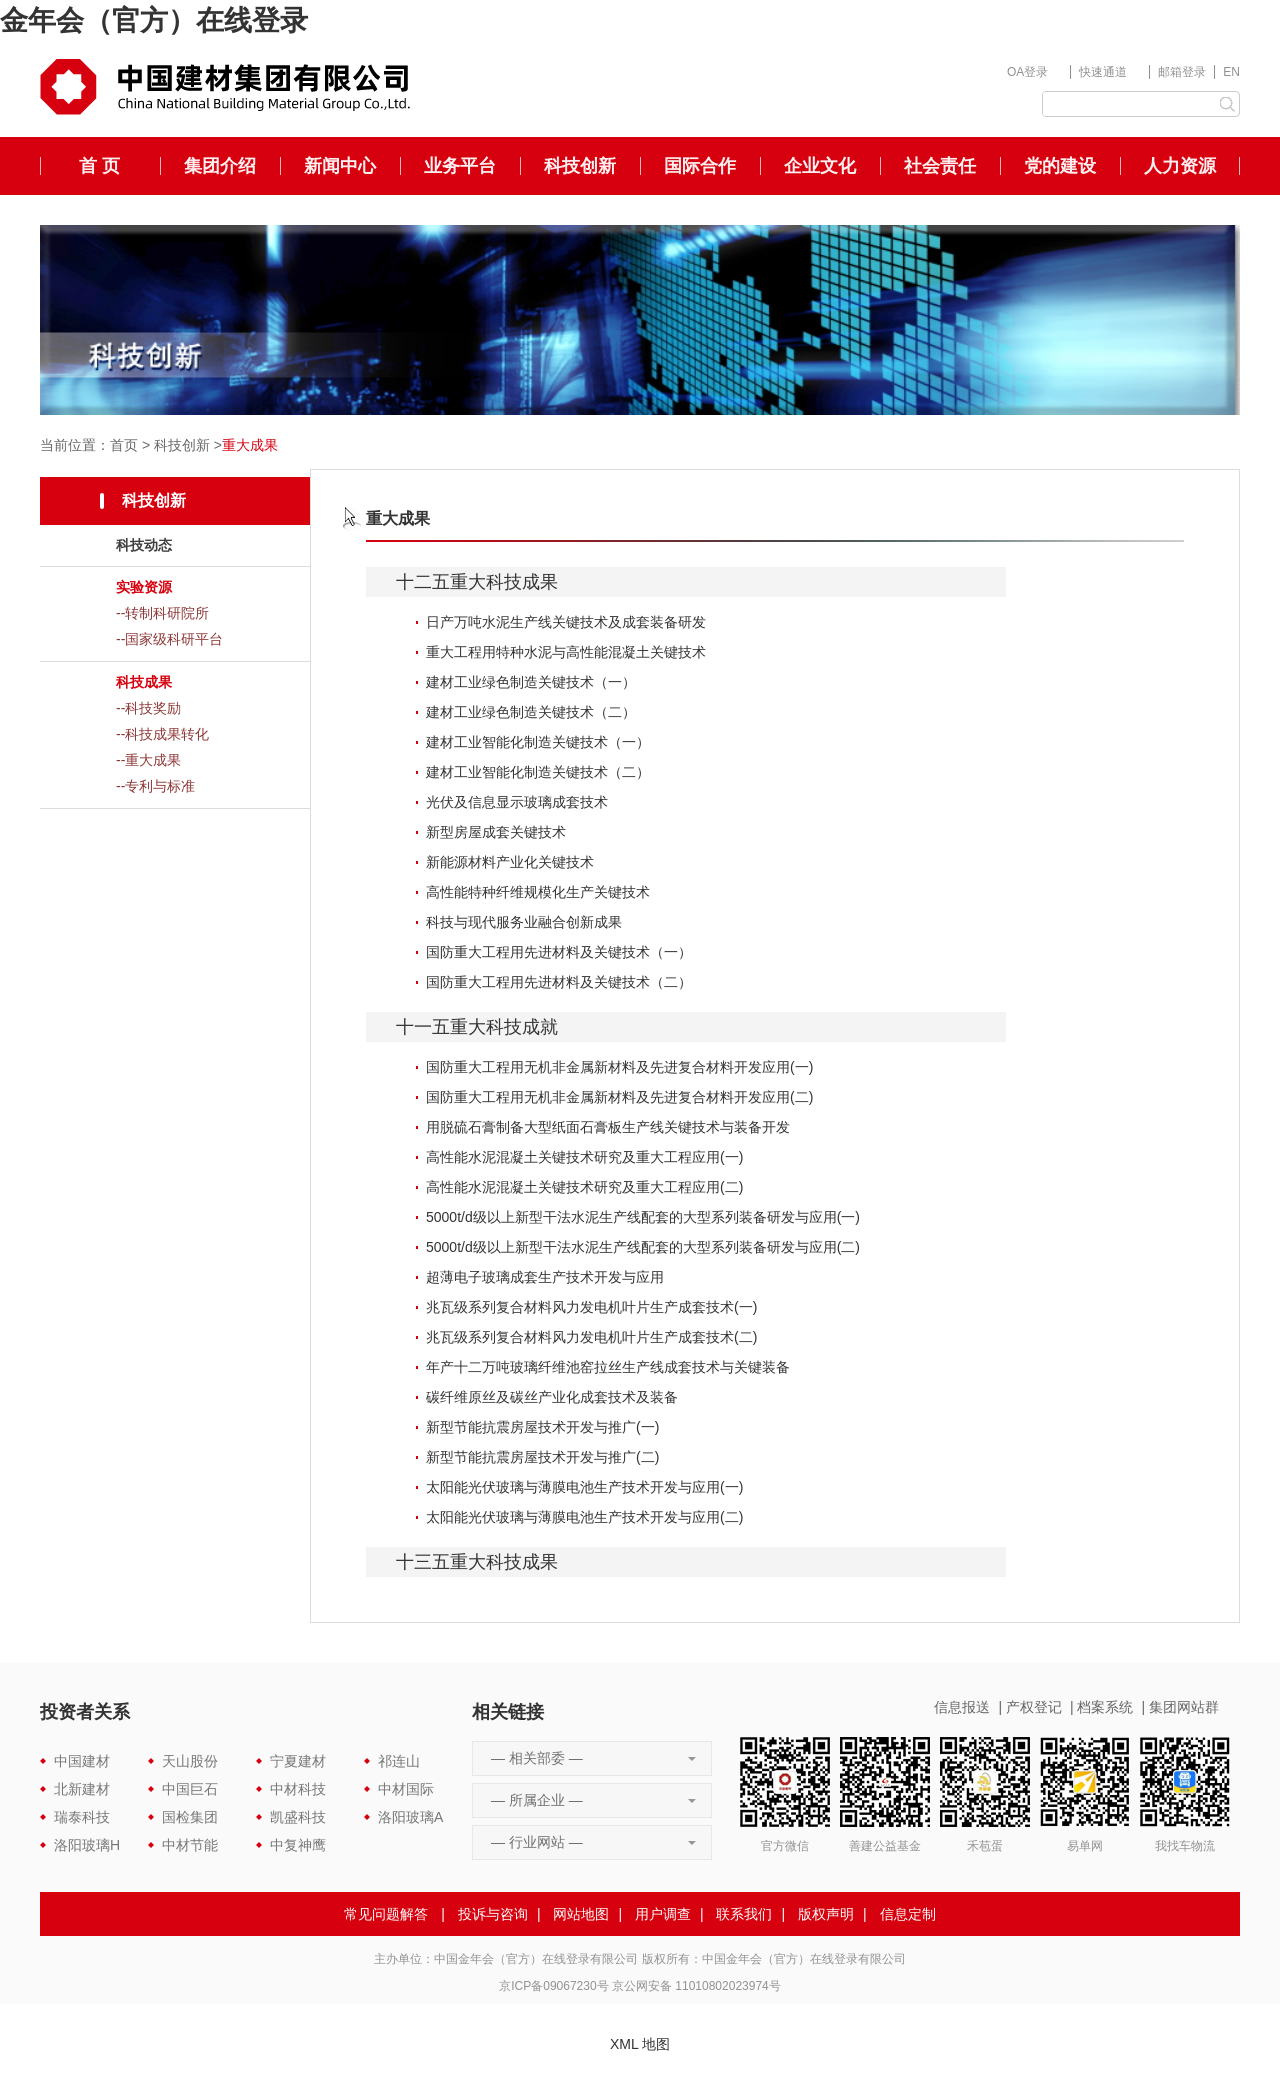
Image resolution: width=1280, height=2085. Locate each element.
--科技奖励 (148, 708)
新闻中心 (340, 166)
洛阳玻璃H (87, 1845)
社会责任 (940, 166)
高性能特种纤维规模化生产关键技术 (538, 892)
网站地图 (581, 1914)
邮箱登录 (1182, 72)
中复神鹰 (298, 1845)
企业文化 (820, 166)
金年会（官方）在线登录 (154, 20)
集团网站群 (1184, 1707)
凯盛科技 (298, 1817)
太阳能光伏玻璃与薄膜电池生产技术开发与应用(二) (584, 1517)
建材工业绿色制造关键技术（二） (531, 712)
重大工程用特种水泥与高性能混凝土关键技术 (566, 652)
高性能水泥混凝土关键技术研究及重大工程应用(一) (584, 1157)
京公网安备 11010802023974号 (696, 1986)
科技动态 (144, 545)
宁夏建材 (298, 1761)
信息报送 (962, 1707)
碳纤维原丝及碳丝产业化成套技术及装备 (552, 1397)
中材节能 (190, 1845)
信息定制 (908, 1914)
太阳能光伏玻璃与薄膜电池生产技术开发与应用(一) (584, 1487)
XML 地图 (640, 2044)
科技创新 (580, 166)
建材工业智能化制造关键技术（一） (538, 742)
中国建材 (82, 1761)
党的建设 (1060, 166)
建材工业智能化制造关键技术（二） (538, 772)
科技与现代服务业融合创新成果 (524, 922)
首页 (124, 445)
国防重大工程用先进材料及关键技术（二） (559, 982)
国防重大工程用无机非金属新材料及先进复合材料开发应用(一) (619, 1067)
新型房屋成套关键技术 (496, 832)
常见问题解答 (386, 1914)
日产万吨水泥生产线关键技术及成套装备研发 (566, 622)
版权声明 (826, 1914)
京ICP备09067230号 (553, 1986)
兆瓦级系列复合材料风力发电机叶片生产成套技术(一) (591, 1307)
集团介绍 (220, 166)
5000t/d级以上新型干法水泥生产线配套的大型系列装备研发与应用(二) (643, 1247)
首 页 (99, 166)
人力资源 (1180, 166)
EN (1231, 72)
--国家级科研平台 (169, 639)
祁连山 (399, 1761)
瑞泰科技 (82, 1817)
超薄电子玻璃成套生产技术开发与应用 (545, 1277)
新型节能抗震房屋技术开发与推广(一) (542, 1427)
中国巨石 (190, 1789)
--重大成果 (148, 760)
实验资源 (144, 587)
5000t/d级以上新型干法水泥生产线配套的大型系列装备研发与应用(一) (643, 1217)
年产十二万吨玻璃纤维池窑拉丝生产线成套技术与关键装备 (608, 1367)
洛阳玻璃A (410, 1817)
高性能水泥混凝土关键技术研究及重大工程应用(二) (584, 1187)
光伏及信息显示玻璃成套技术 (517, 802)
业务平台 (460, 166)
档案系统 (1105, 1707)
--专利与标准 (155, 786)
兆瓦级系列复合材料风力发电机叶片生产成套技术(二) (591, 1337)
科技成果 (144, 682)
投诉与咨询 (493, 1914)
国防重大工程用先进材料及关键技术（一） (559, 952)
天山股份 (190, 1761)
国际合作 (700, 166)
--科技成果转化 (162, 734)
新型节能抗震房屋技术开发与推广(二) (542, 1457)
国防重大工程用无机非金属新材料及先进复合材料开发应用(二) (619, 1097)
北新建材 (82, 1789)
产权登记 (1034, 1707)
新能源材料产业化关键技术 (510, 862)
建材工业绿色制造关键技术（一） (531, 682)
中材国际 (406, 1789)
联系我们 (744, 1914)
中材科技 (298, 1789)
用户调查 (663, 1914)
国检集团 (190, 1817)
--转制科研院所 (162, 613)
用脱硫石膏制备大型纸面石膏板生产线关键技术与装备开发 (608, 1127)
